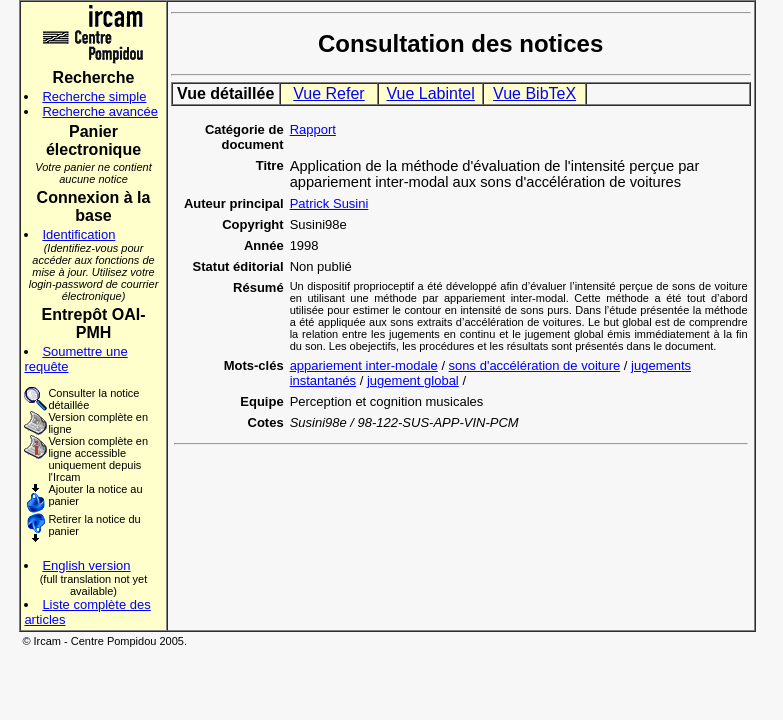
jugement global (413, 380)
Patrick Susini (329, 203)
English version (86, 565)
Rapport (313, 129)
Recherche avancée (100, 111)
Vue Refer (328, 93)
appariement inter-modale (364, 365)
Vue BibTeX (534, 93)
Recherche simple (94, 96)
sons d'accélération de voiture (535, 365)
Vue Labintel (430, 93)
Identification (78, 234)
